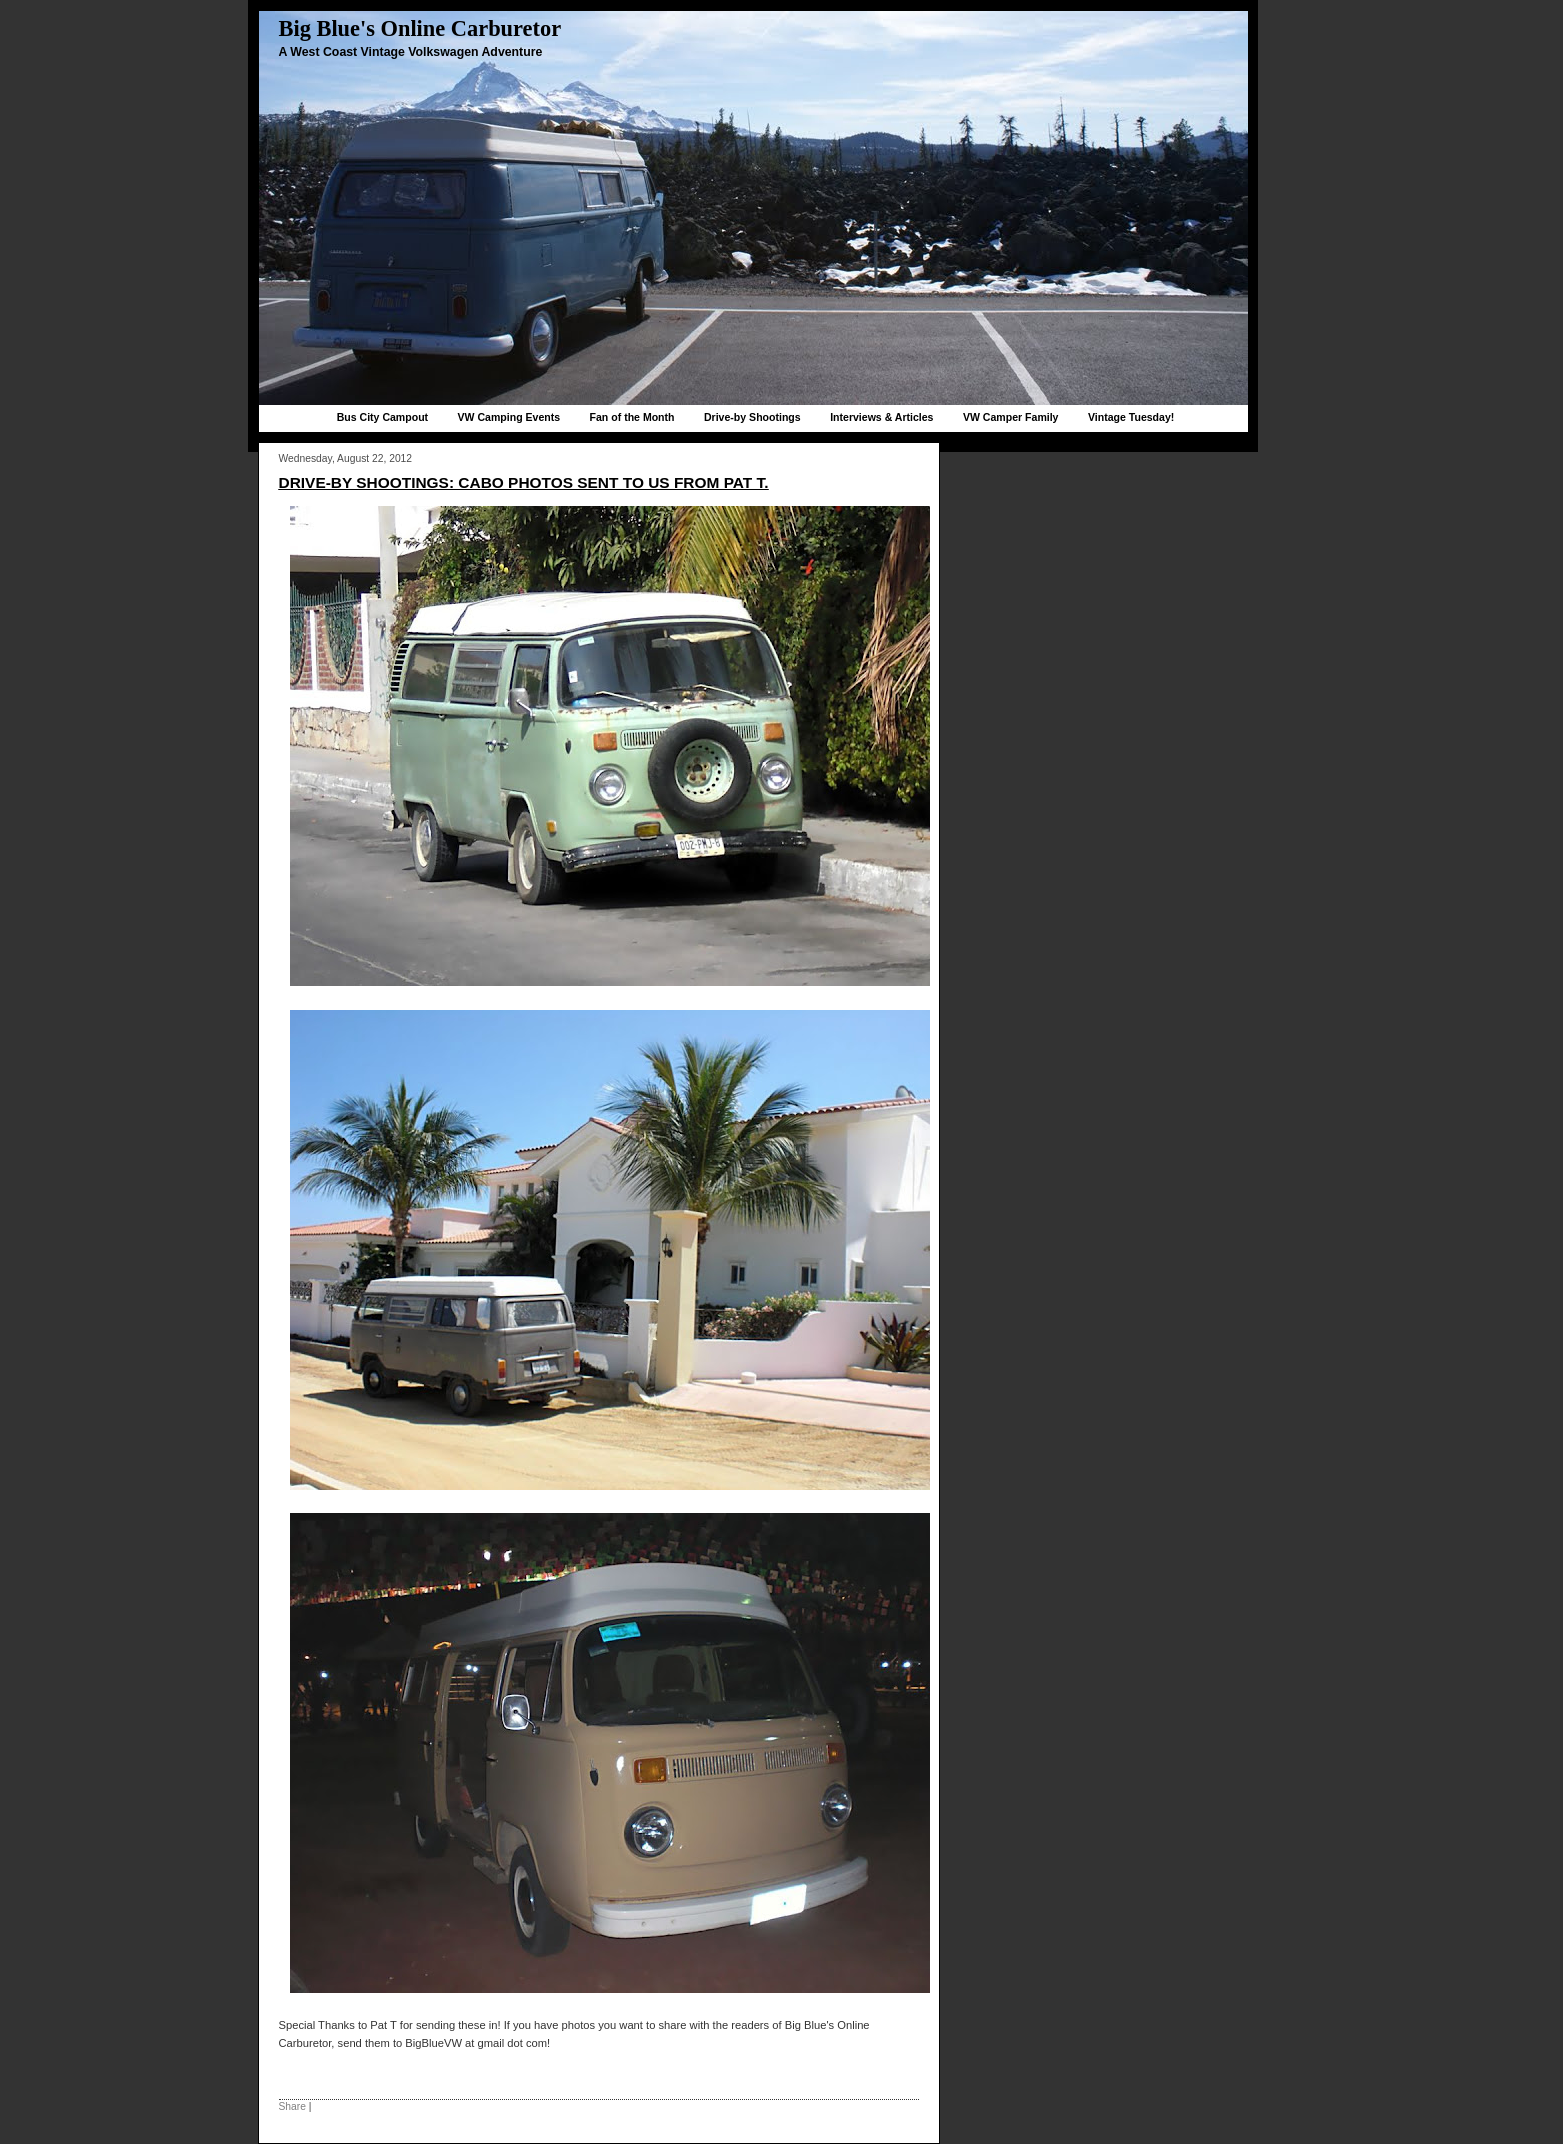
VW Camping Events (509, 417)
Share (292, 2106)
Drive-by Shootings (752, 417)
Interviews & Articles (881, 417)
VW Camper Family (1011, 417)
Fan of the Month (632, 417)
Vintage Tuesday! (1131, 417)
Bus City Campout (382, 417)
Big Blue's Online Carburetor (420, 28)
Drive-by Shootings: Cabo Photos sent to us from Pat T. (524, 482)
